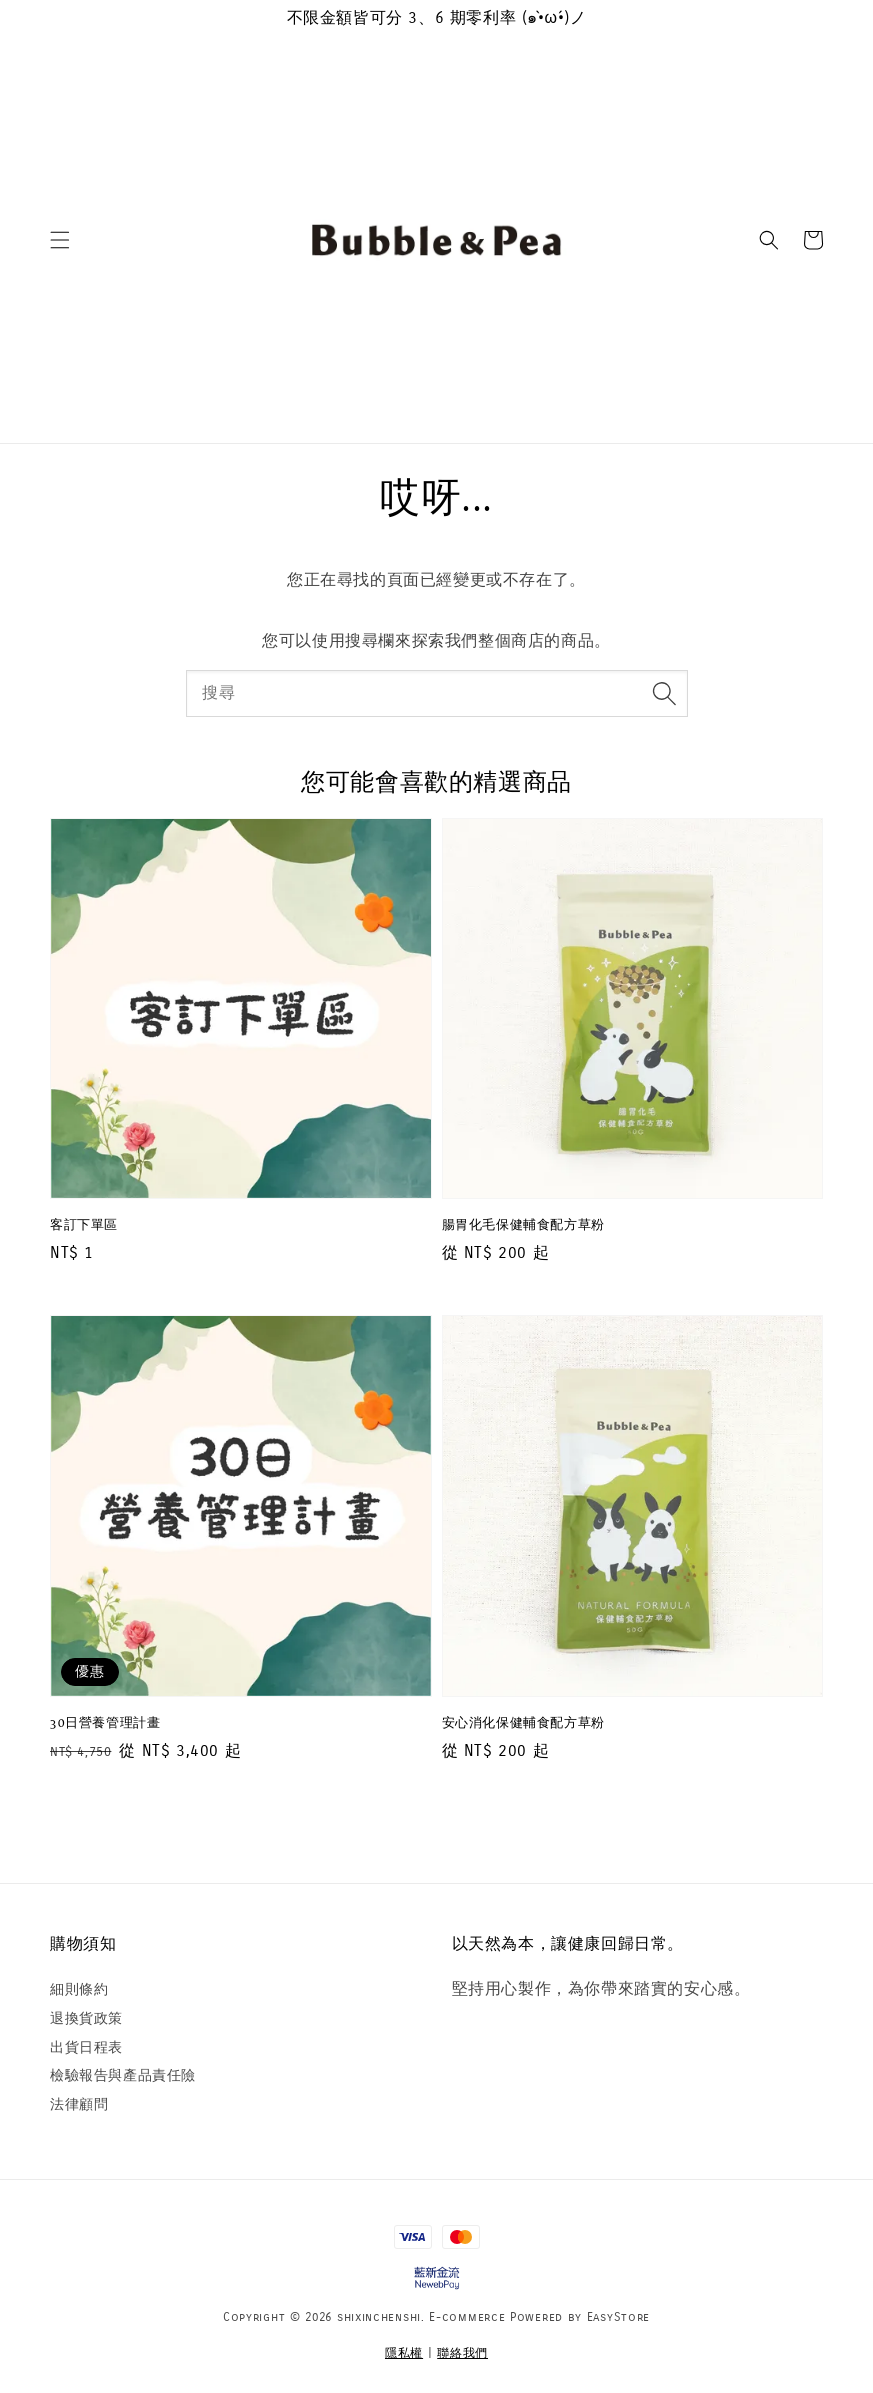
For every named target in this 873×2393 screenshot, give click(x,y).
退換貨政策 (86, 2018)
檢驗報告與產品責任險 (123, 2075)
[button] (60, 240)
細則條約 (79, 1989)
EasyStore (618, 2317)
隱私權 (404, 2353)
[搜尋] (665, 693)
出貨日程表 (86, 2047)
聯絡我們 (462, 2353)
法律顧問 (79, 2104)
